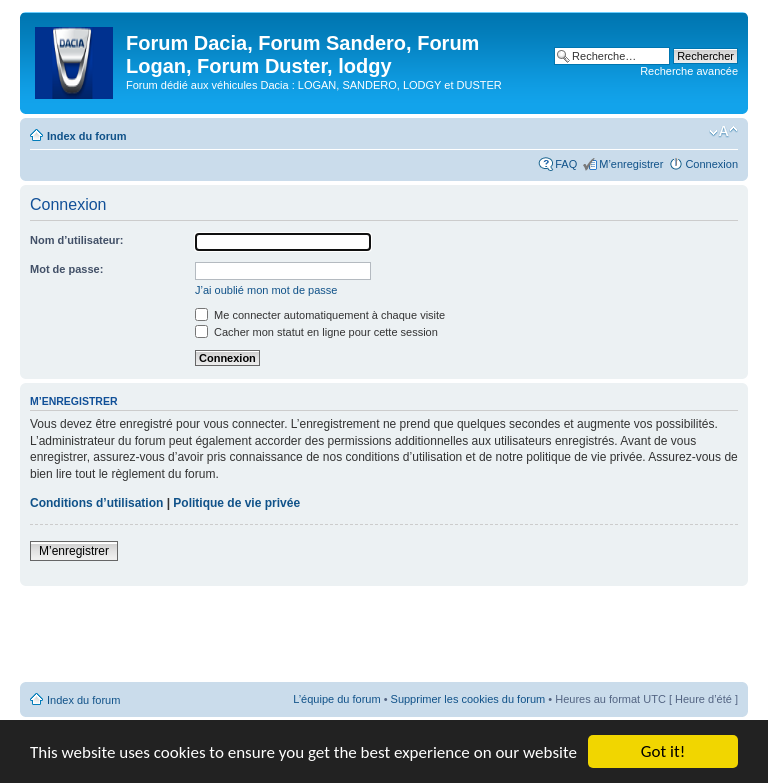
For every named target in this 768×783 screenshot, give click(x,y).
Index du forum (86, 136)
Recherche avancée (689, 71)
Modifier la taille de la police (723, 132)
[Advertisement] (384, 635)
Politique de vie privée (236, 503)
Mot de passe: (66, 269)
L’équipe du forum (336, 699)
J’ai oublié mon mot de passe (266, 290)
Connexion (711, 164)
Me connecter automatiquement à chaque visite (320, 315)
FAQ (566, 164)
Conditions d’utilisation (96, 503)
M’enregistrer (631, 164)
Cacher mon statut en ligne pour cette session (316, 332)
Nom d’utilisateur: (77, 240)
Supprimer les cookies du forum (468, 699)
